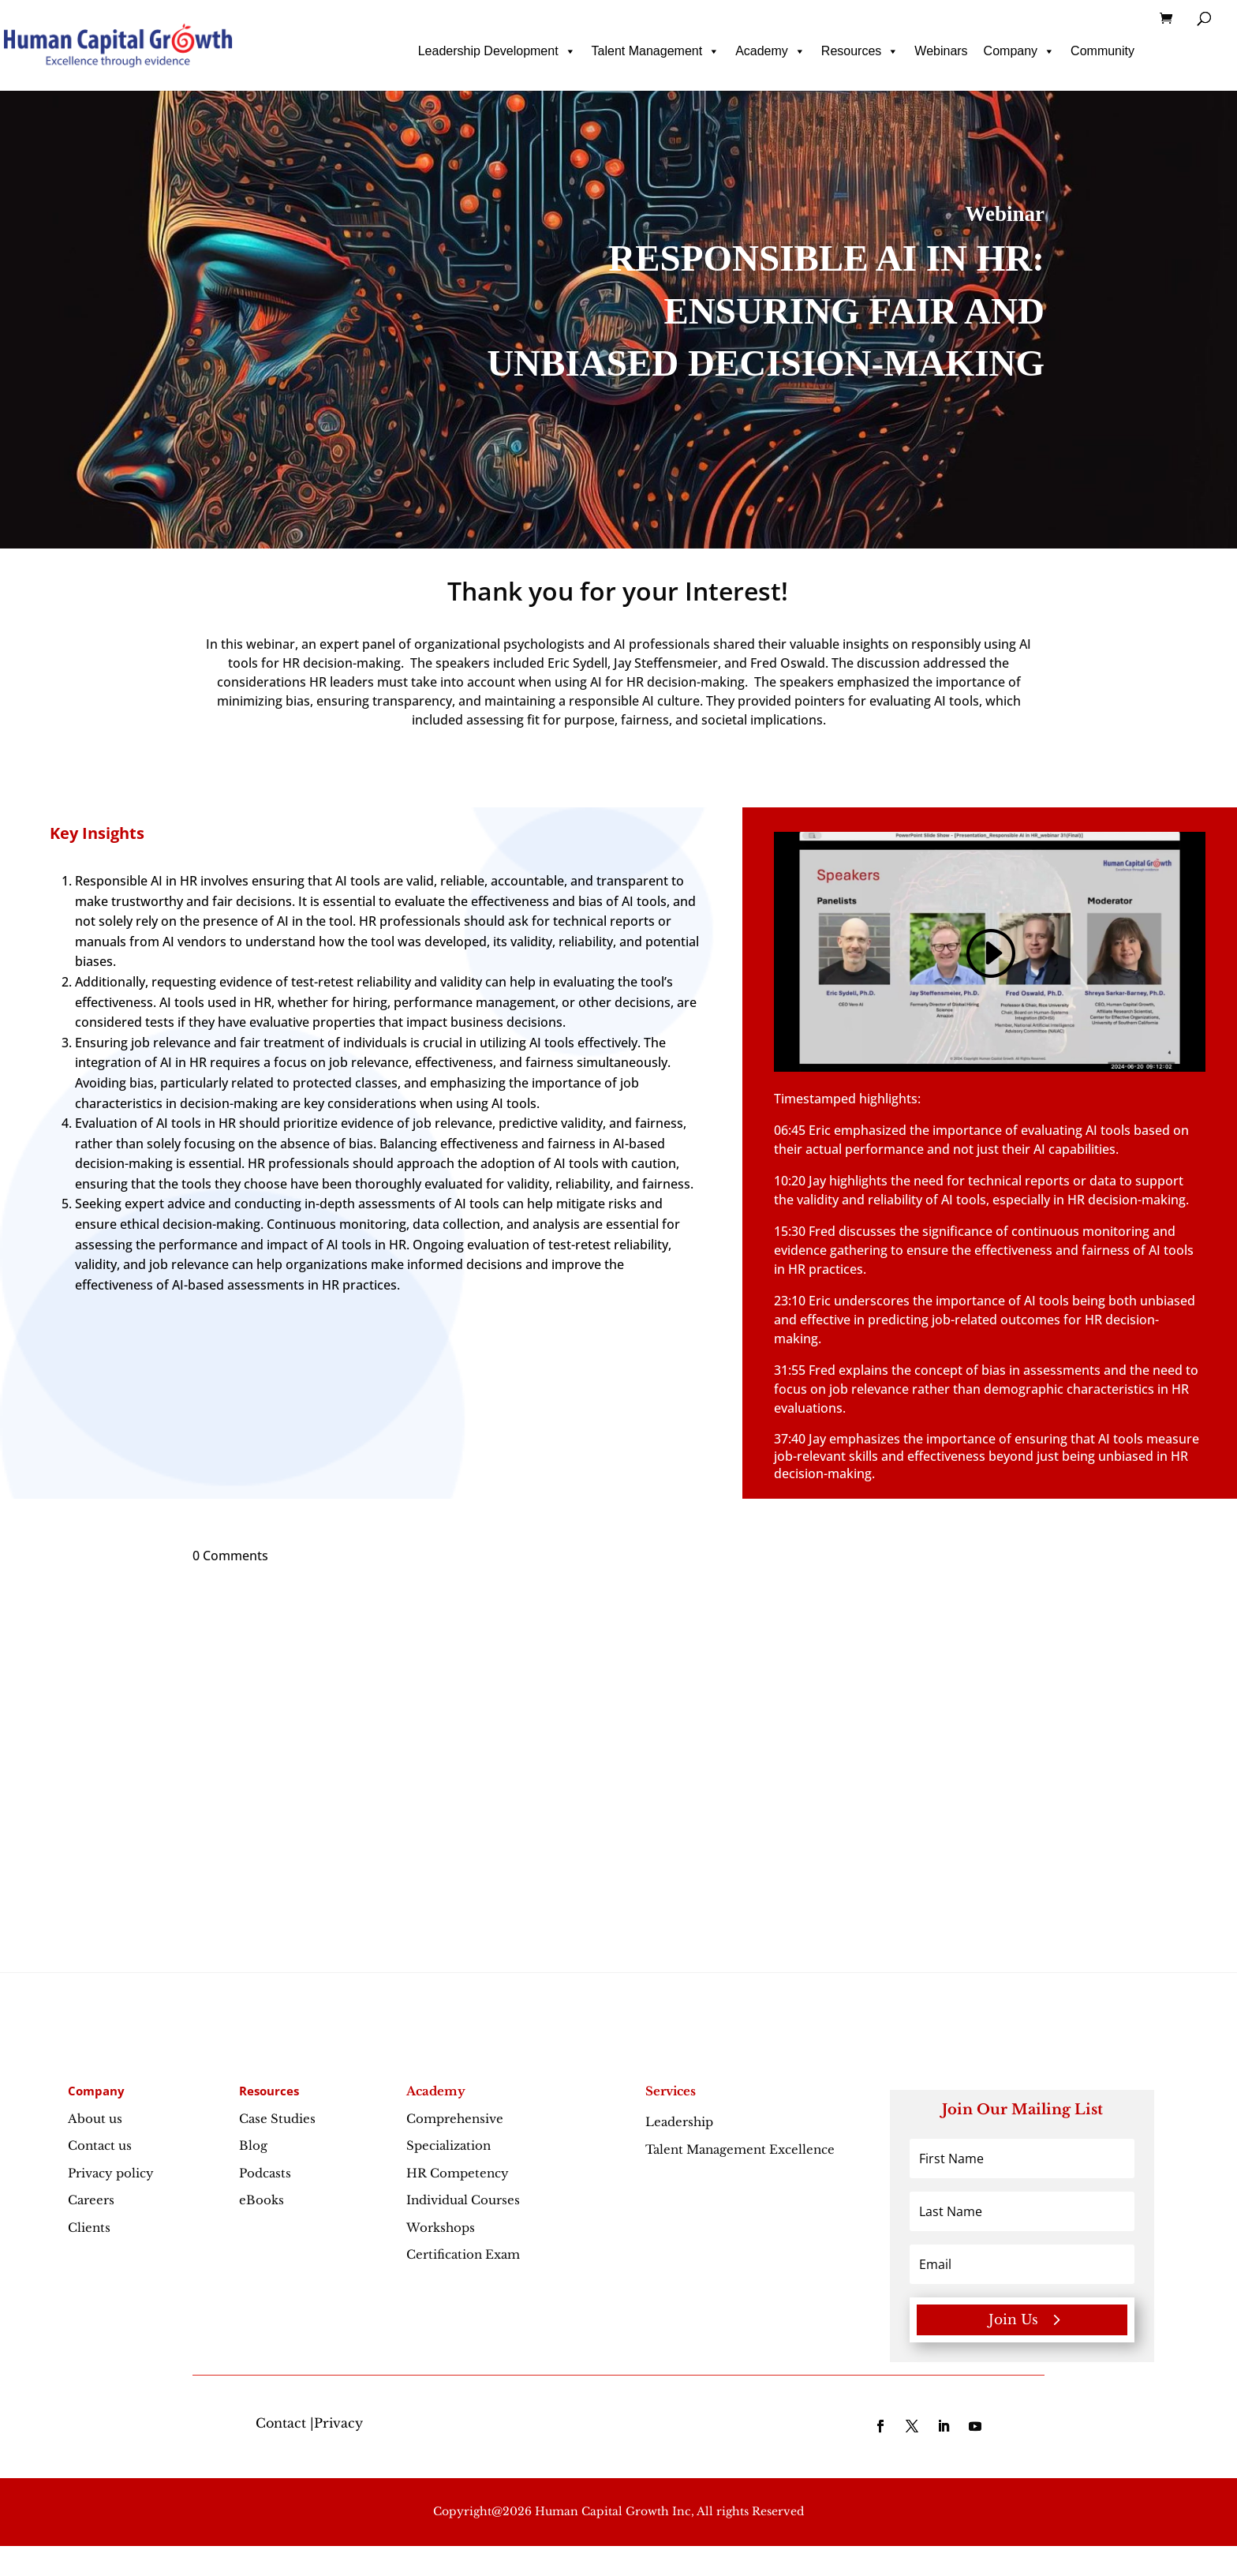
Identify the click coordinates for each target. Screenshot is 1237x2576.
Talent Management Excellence (740, 2149)
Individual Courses (463, 2199)
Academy (770, 51)
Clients (89, 2227)
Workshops (440, 2227)
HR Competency (457, 2173)
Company (1019, 51)
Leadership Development (497, 51)
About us (95, 2118)
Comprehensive (454, 2118)
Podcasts (265, 2173)
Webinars (940, 51)
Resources (860, 51)
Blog (253, 2145)
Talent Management (656, 51)
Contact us (100, 2145)
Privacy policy (111, 2173)
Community (1102, 51)
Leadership (713, 2121)
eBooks (261, 2199)
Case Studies (277, 2118)
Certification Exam (463, 2254)
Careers (91, 2199)
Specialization (448, 2145)
